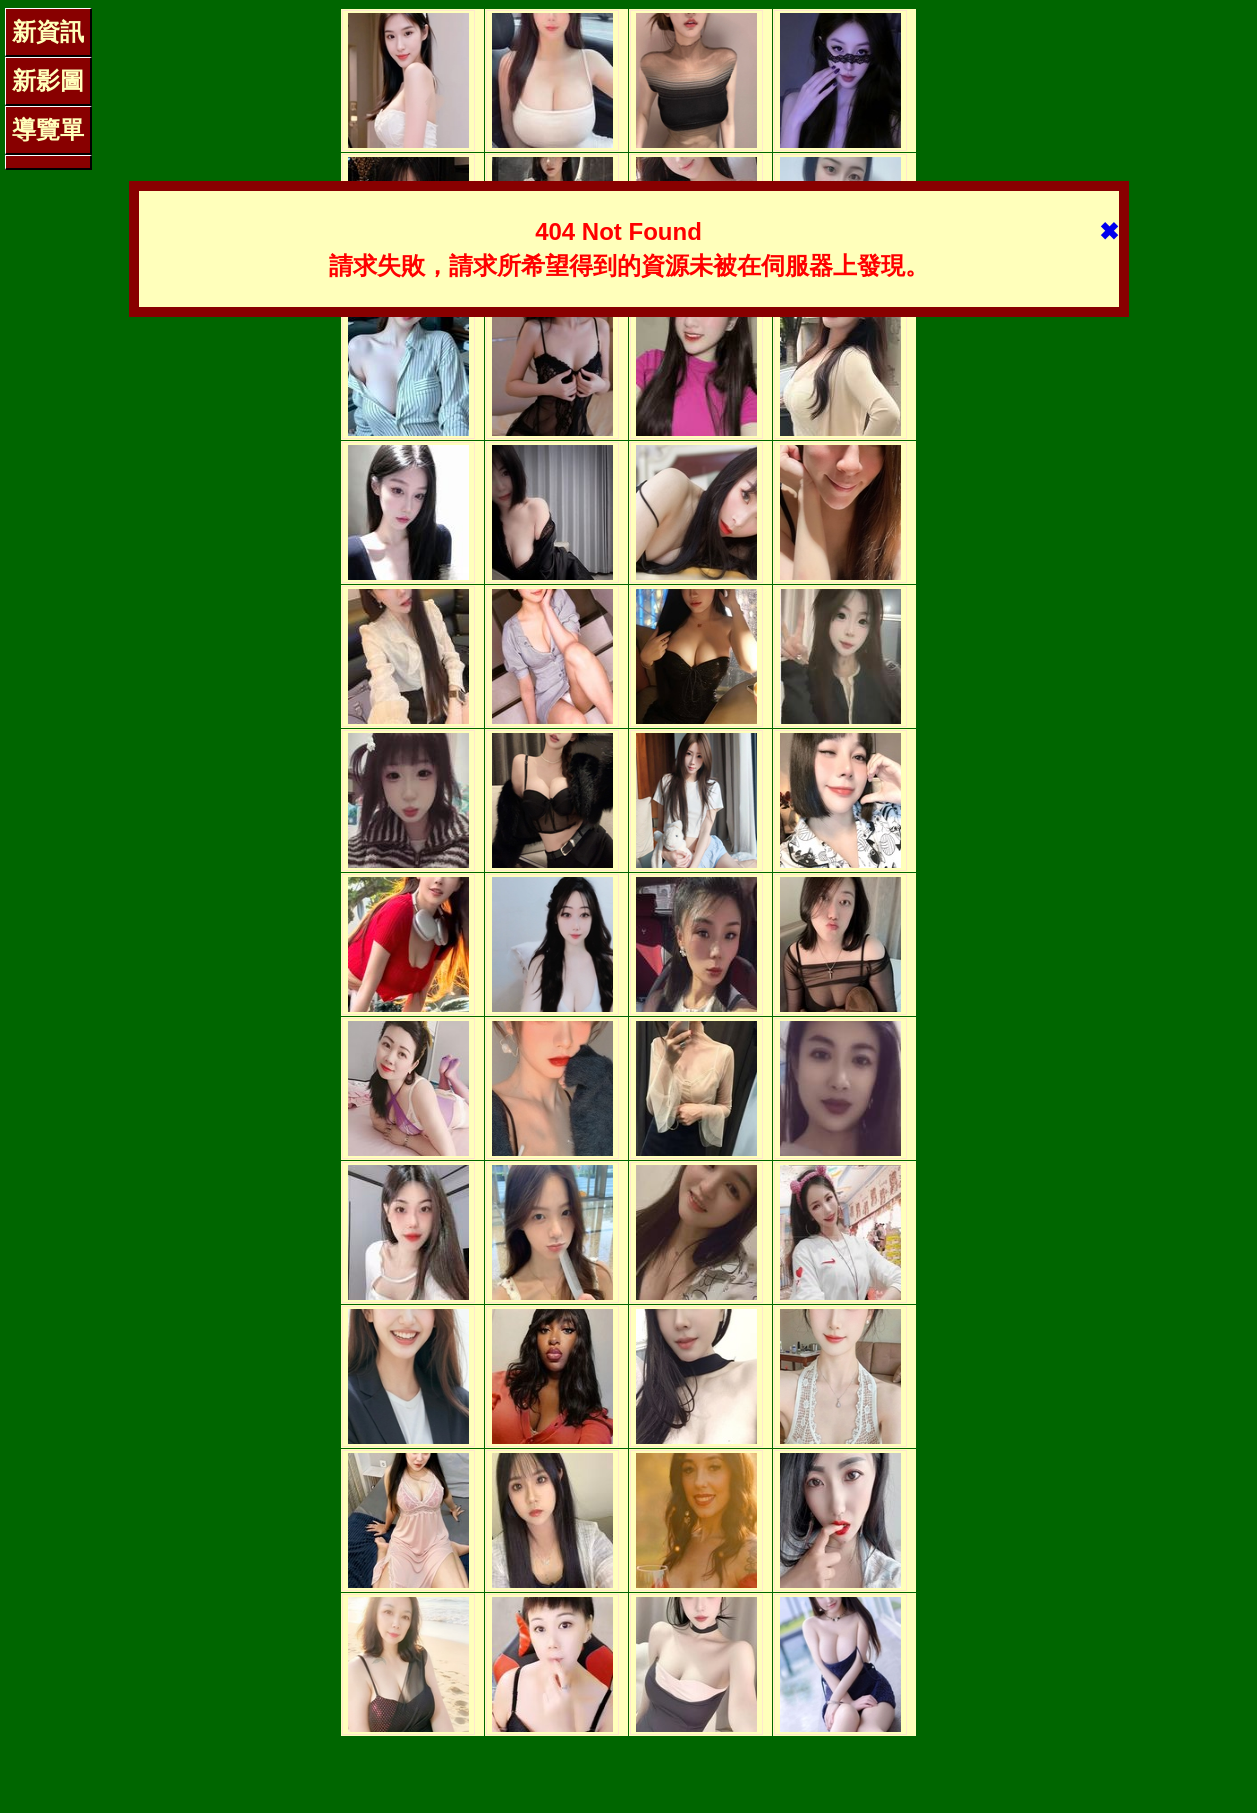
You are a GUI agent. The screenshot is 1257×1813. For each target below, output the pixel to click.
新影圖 (48, 80)
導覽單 (48, 129)
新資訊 (48, 31)
